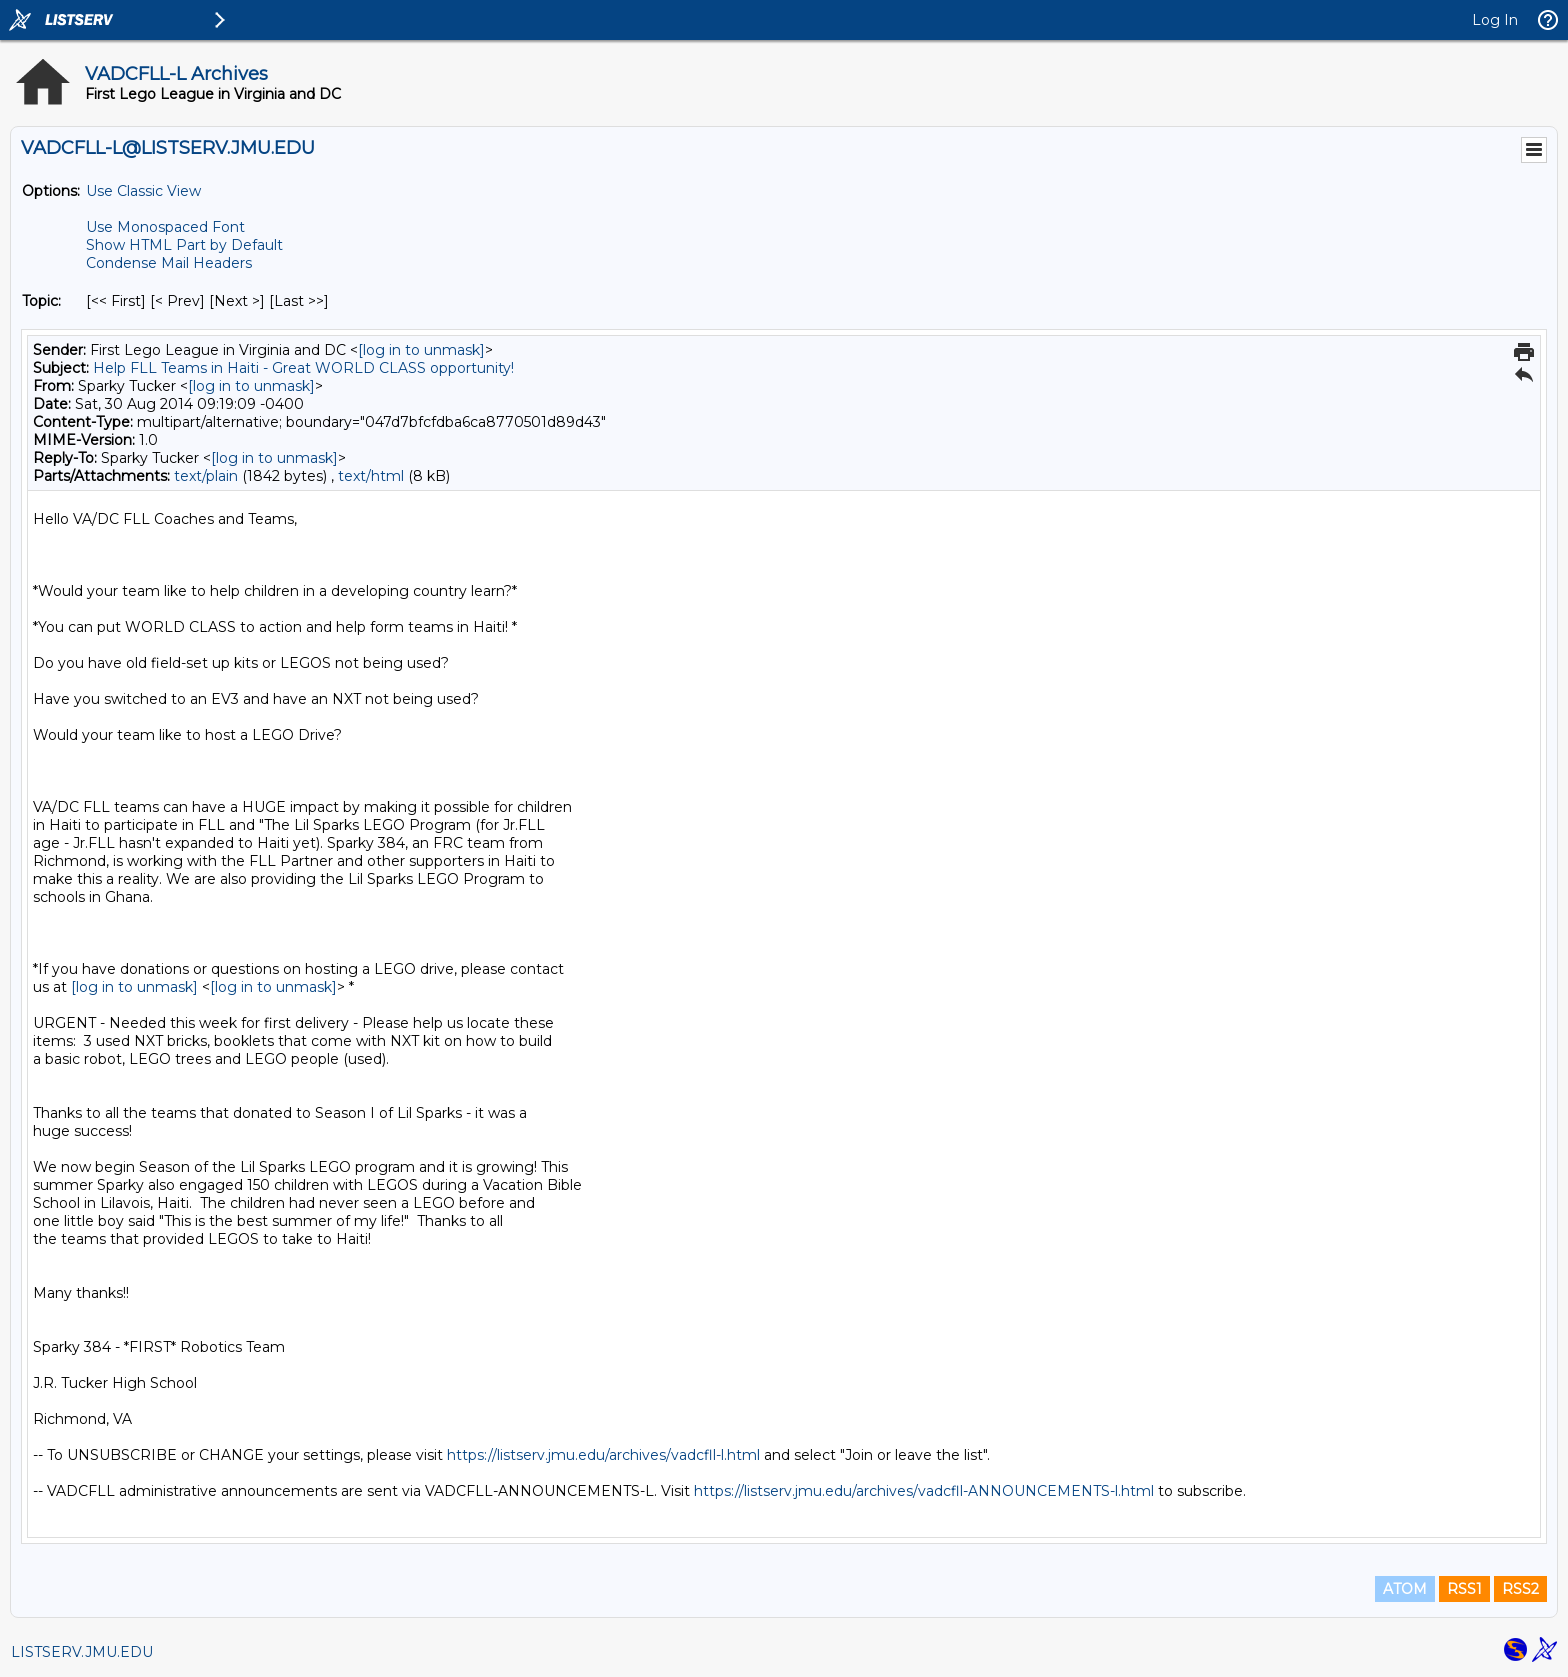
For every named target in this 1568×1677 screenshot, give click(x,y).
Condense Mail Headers (169, 263)
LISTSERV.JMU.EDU (82, 1652)
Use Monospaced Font (165, 227)
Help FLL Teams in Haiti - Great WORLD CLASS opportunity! (303, 368)
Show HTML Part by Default (184, 245)
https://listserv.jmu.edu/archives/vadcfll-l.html (603, 1455)
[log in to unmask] (421, 350)
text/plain (206, 476)
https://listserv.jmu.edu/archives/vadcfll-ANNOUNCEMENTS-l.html (924, 1491)
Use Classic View (143, 191)
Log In (1495, 20)
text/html (371, 476)
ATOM (1405, 1589)
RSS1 (1464, 1589)
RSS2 (1520, 1589)
